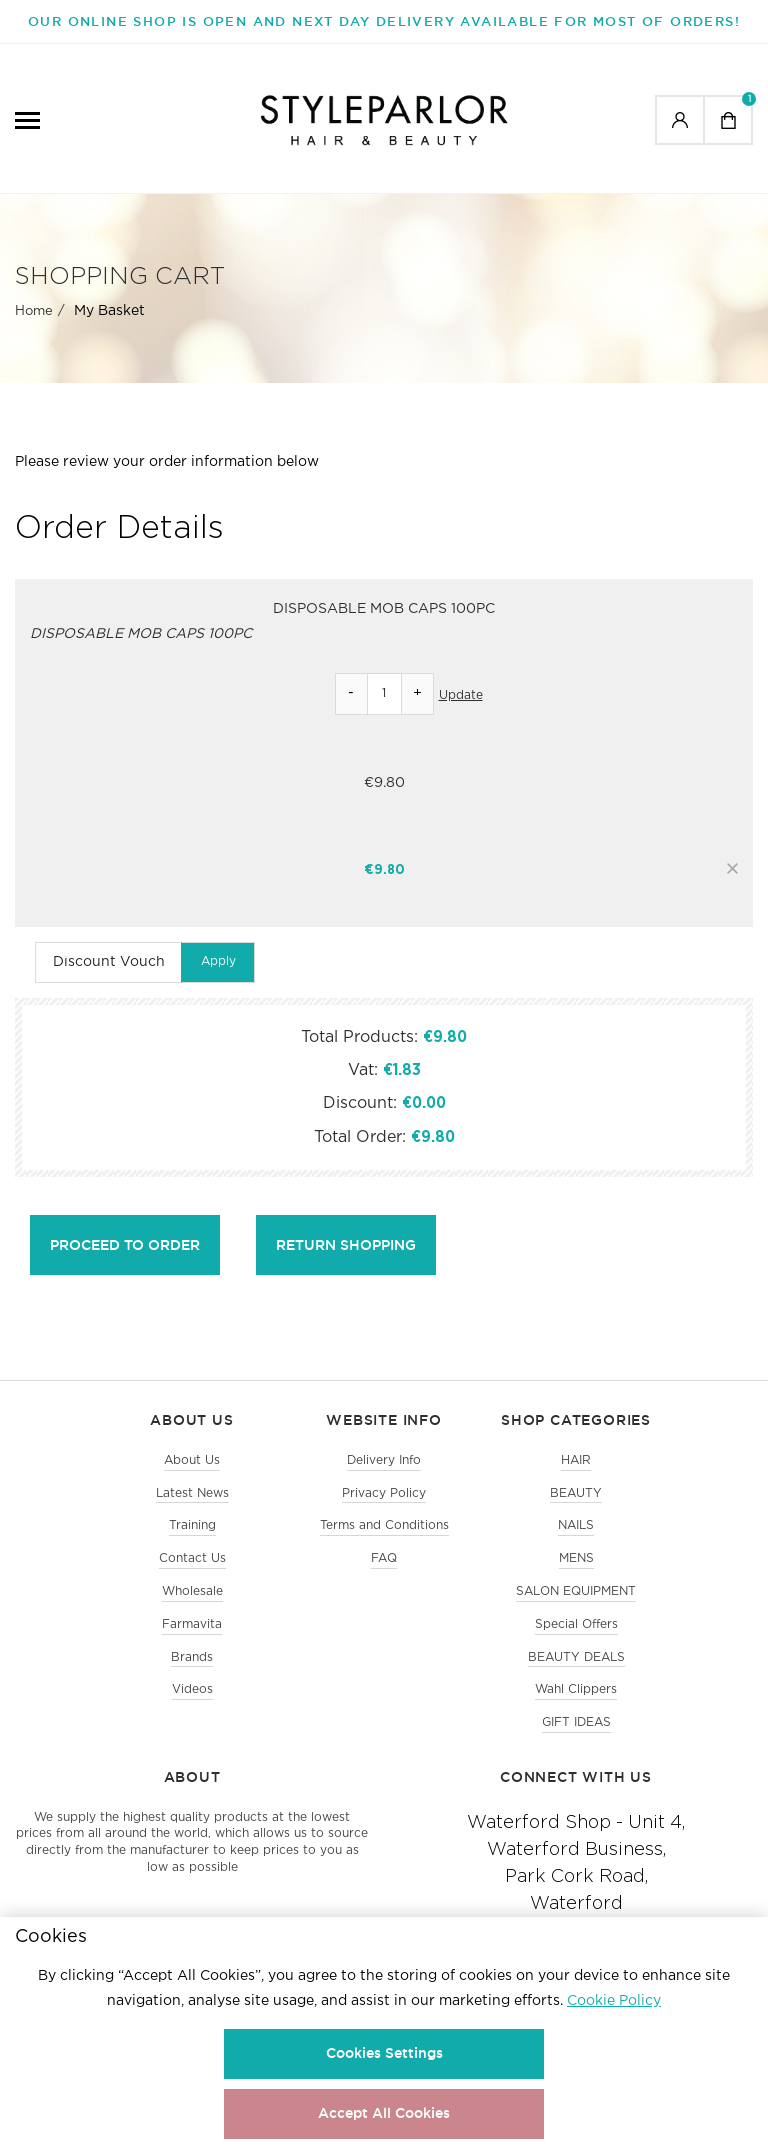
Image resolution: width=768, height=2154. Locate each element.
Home (34, 311)
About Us (192, 1460)
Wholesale (192, 1591)
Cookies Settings (384, 2053)
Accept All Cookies (384, 2113)
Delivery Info (384, 1460)
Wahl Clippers (576, 1689)
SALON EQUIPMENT (576, 1591)
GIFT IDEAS (576, 1722)
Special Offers (576, 1624)
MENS (576, 1558)
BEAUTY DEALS (576, 1657)
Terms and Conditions (384, 1525)
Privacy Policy (384, 1493)
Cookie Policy (614, 2001)
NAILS (576, 1525)
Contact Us (192, 1558)
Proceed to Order (125, 1245)
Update (461, 695)
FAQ (384, 1558)
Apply (218, 961)
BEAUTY (576, 1493)
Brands (192, 1657)
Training (192, 1525)
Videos (192, 1689)
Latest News (192, 1493)
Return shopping (346, 1245)
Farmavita (192, 1624)
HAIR (576, 1460)
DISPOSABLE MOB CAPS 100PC (384, 609)
